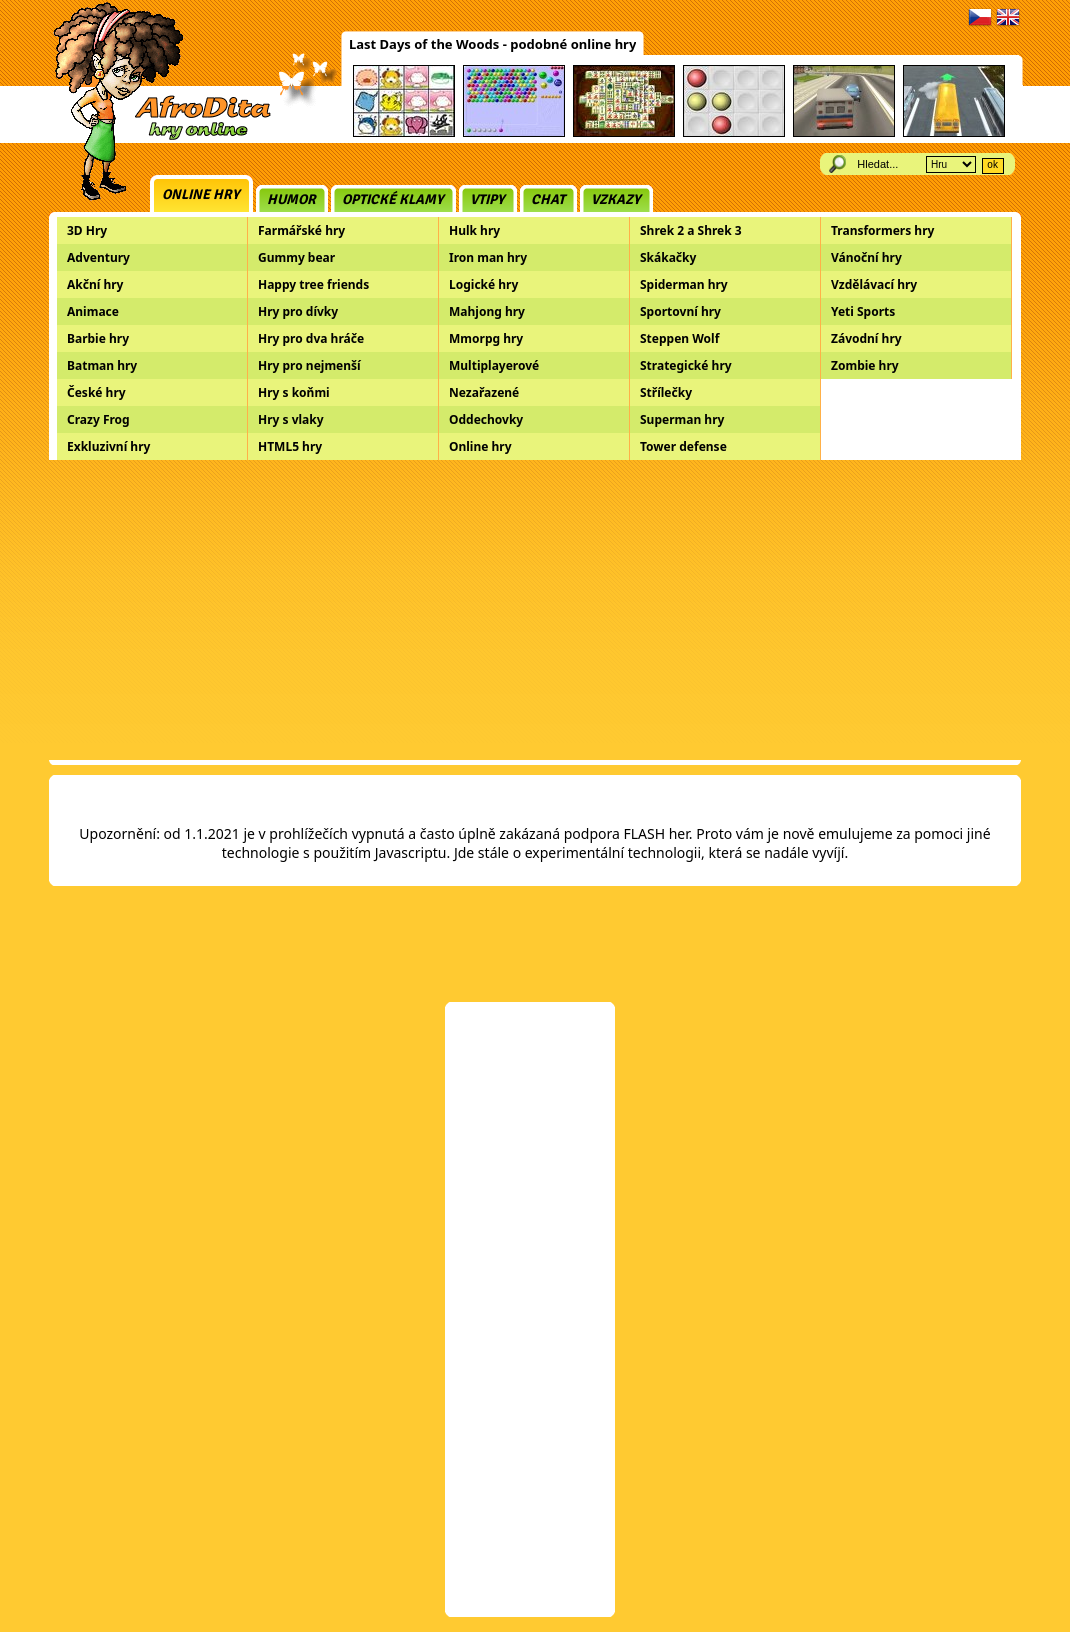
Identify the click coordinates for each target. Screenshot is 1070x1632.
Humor (291, 199)
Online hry (201, 194)
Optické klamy (393, 199)
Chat (548, 199)
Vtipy (487, 199)
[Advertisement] (535, 610)
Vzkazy (616, 199)
